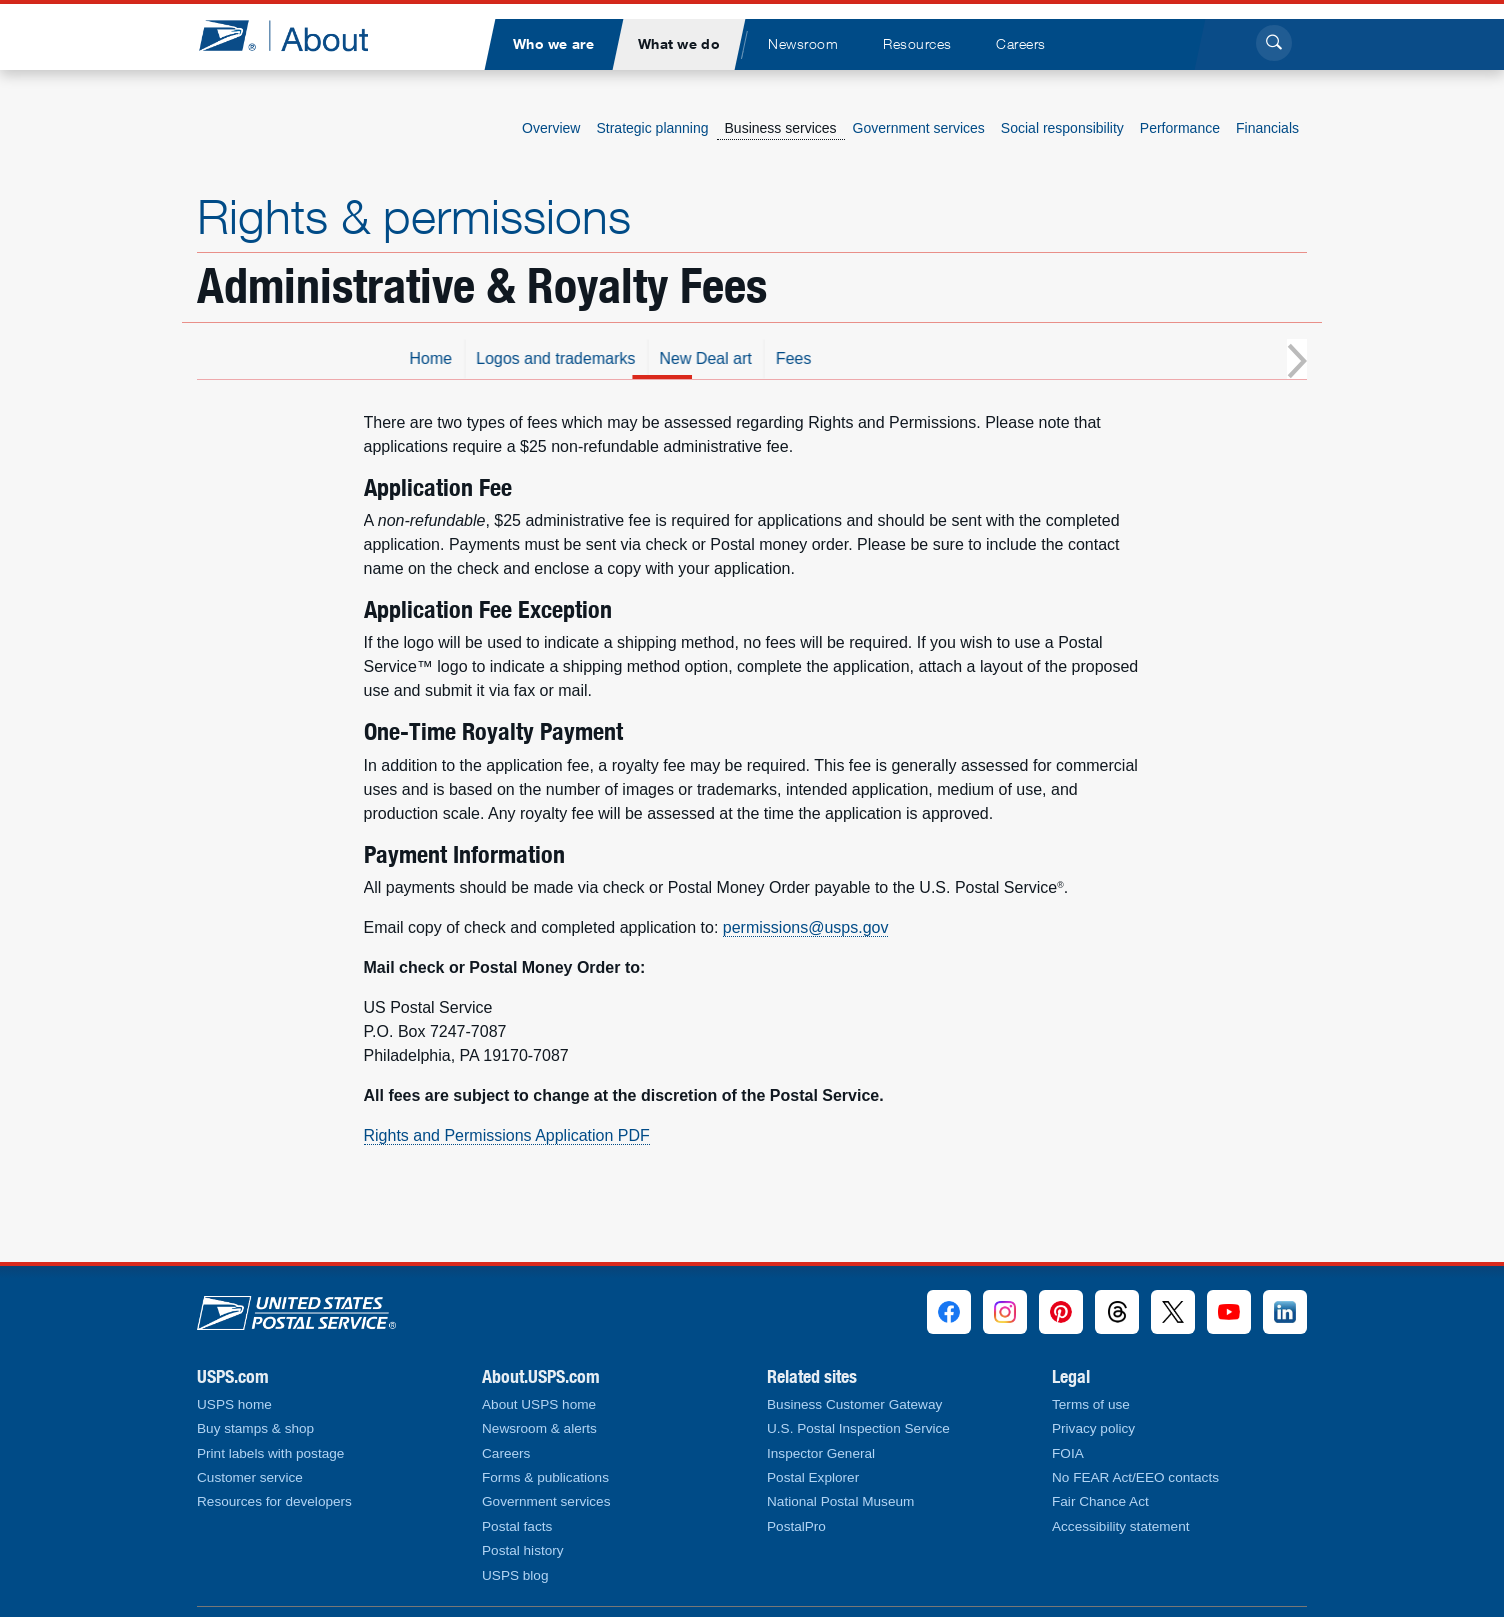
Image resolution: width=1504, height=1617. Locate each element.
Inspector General (821, 1453)
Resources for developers (274, 1501)
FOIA (1068, 1453)
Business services (781, 128)
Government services (919, 128)
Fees (935, 358)
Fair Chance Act (1100, 1501)
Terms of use (1091, 1404)
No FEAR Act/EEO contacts (1135, 1477)
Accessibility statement (1121, 1526)
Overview (551, 128)
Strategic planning (652, 128)
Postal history (523, 1550)
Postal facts (517, 1526)
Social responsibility (1062, 128)
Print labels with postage (270, 1453)
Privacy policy (1093, 1428)
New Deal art (847, 358)
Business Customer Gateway (854, 1404)
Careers (506, 1453)
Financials (1267, 128)
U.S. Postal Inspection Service (858, 1428)
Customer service (250, 1477)
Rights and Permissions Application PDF (507, 1135)
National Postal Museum (840, 1501)
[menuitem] (553, 44)
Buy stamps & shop (255, 1428)
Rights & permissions (414, 216)
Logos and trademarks (697, 358)
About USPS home (539, 1404)
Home (572, 358)
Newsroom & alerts (539, 1428)
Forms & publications (545, 1477)
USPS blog (515, 1575)
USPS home (234, 1404)
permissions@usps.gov (806, 927)
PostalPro (796, 1526)
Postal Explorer (813, 1477)
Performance (1180, 128)
